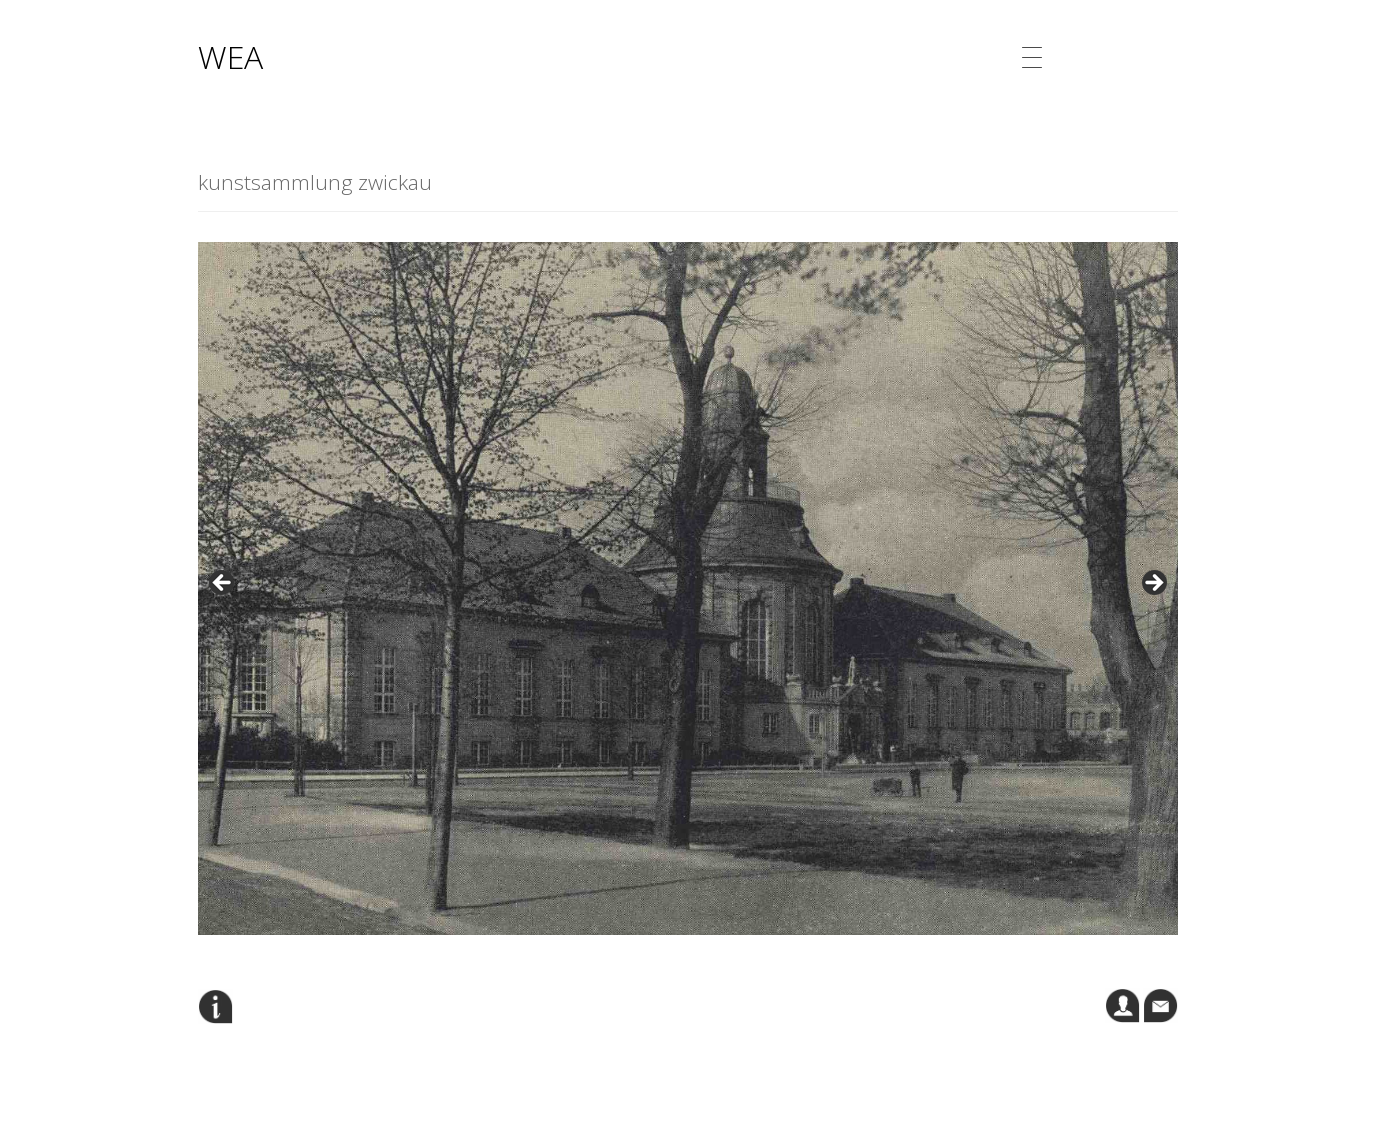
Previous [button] (223, 584)
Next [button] (1153, 584)
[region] (688, 588)
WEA (230, 56)
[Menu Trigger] (1031, 57)
